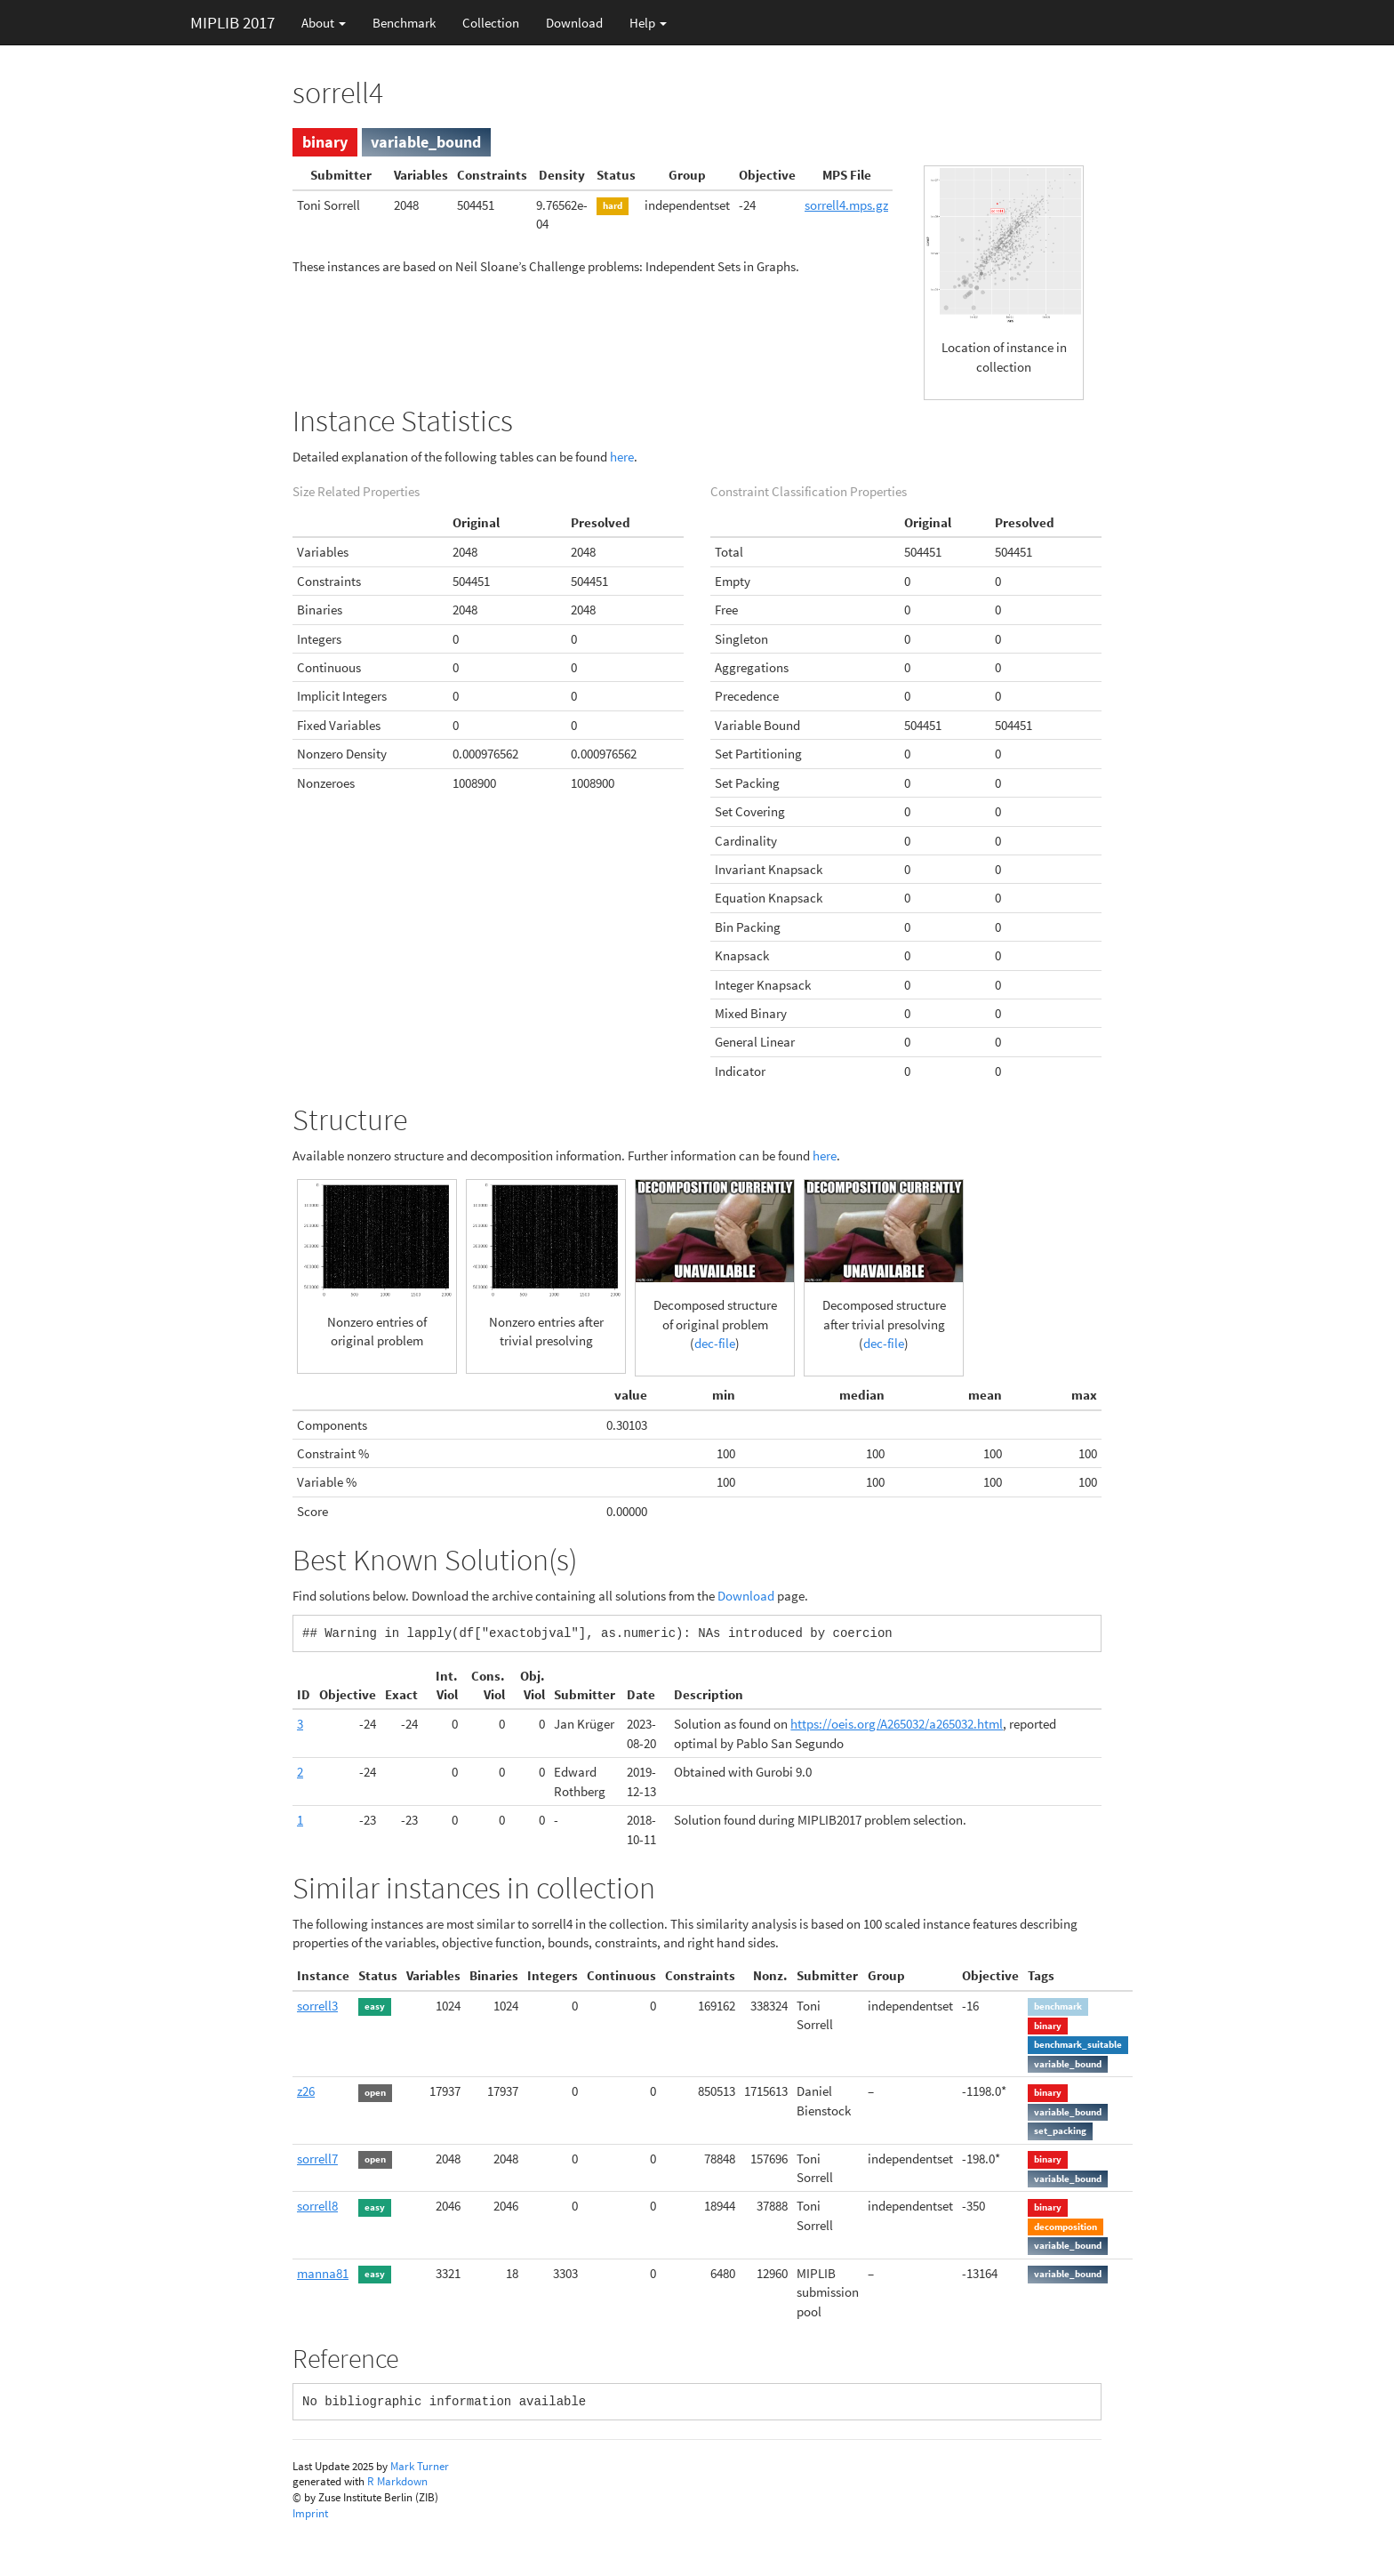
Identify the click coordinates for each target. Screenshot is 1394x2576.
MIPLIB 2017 (232, 22)
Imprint (310, 2513)
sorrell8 (317, 2205)
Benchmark (404, 22)
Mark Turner (419, 2466)
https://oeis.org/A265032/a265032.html (896, 1723)
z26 (306, 2090)
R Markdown (397, 2481)
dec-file (714, 1343)
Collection (490, 22)
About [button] (323, 22)
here (622, 456)
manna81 (322, 2273)
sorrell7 (317, 2158)
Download (574, 22)
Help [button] (648, 22)
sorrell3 (317, 2005)
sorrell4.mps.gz (846, 205)
